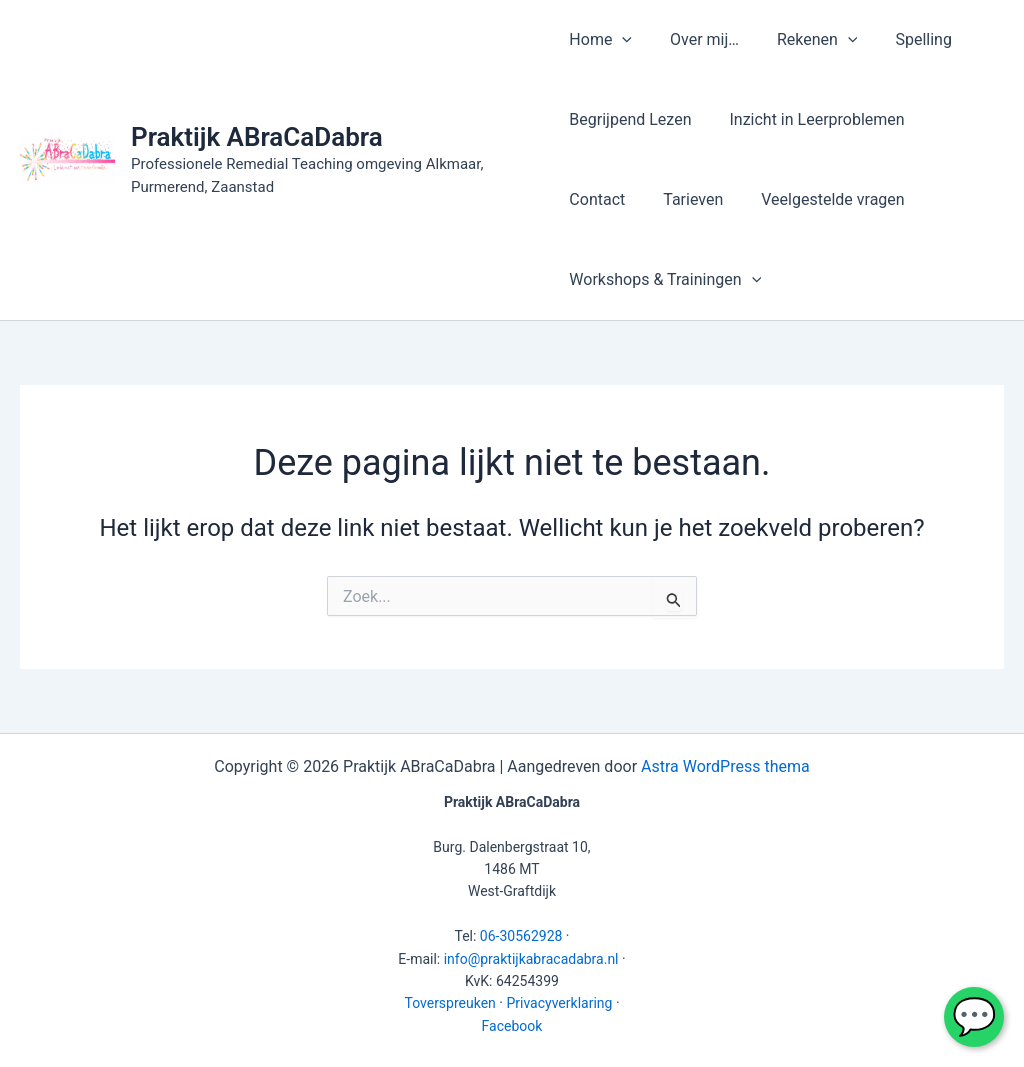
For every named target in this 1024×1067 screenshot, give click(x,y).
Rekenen (805, 40)
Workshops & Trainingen (665, 280)
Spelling (906, 39)
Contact (959, 119)
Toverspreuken (449, 1003)
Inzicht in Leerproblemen (810, 119)
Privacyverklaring (559, 1003)
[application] (622, 40)
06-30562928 (521, 936)
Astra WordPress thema (725, 766)
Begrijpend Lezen (630, 119)
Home (600, 40)
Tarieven (599, 199)
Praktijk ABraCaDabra (257, 137)
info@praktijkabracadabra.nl (531, 959)
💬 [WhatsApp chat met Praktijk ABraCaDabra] (974, 1017)
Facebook (512, 1026)
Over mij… (698, 39)
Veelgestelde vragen (732, 199)
